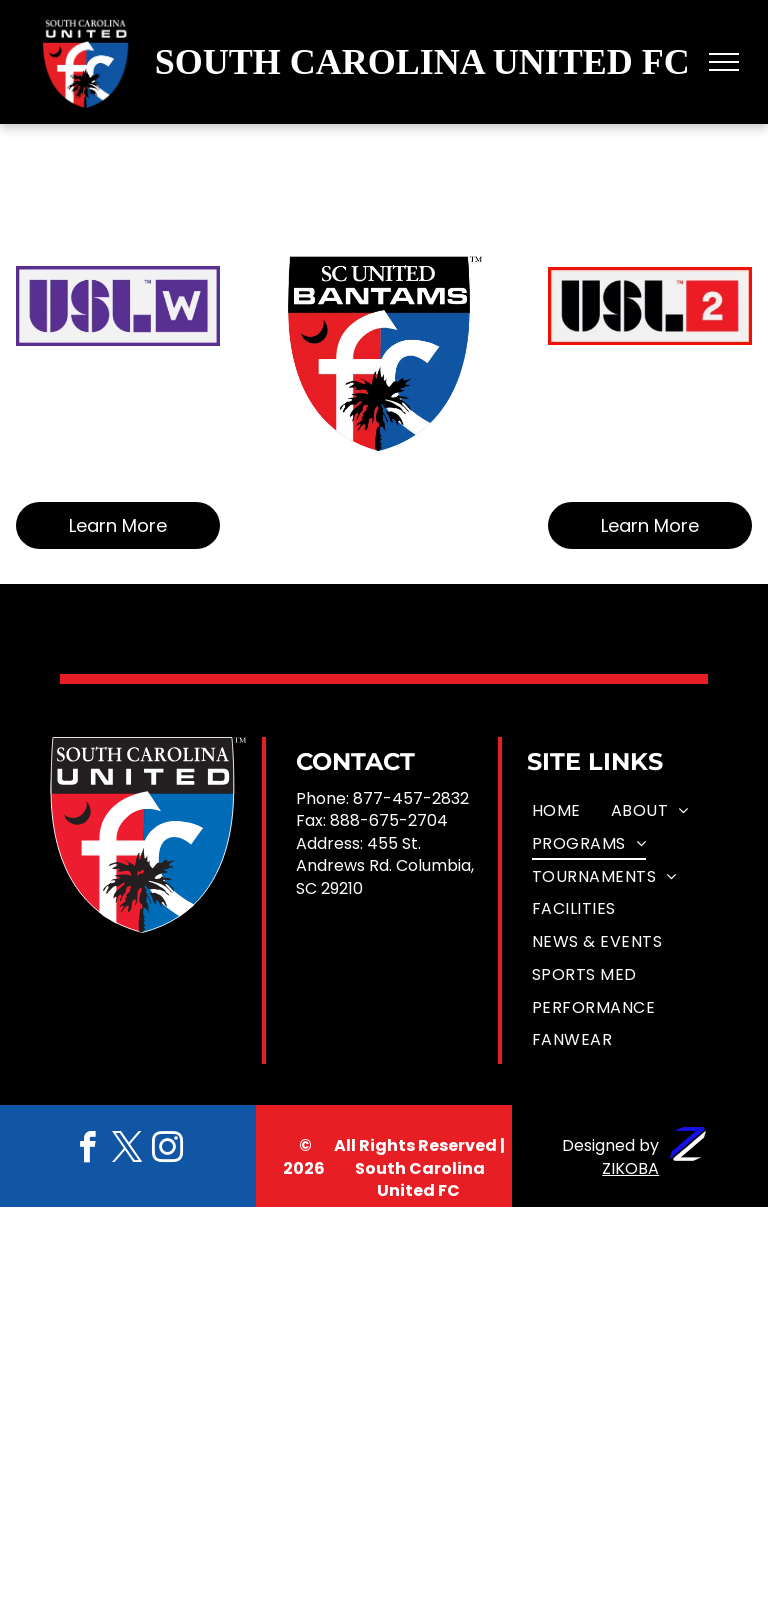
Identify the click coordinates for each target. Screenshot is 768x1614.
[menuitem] (556, 811)
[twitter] (128, 1150)
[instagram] (168, 1150)
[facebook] (88, 1150)
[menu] (724, 62)
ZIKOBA (630, 1168)
